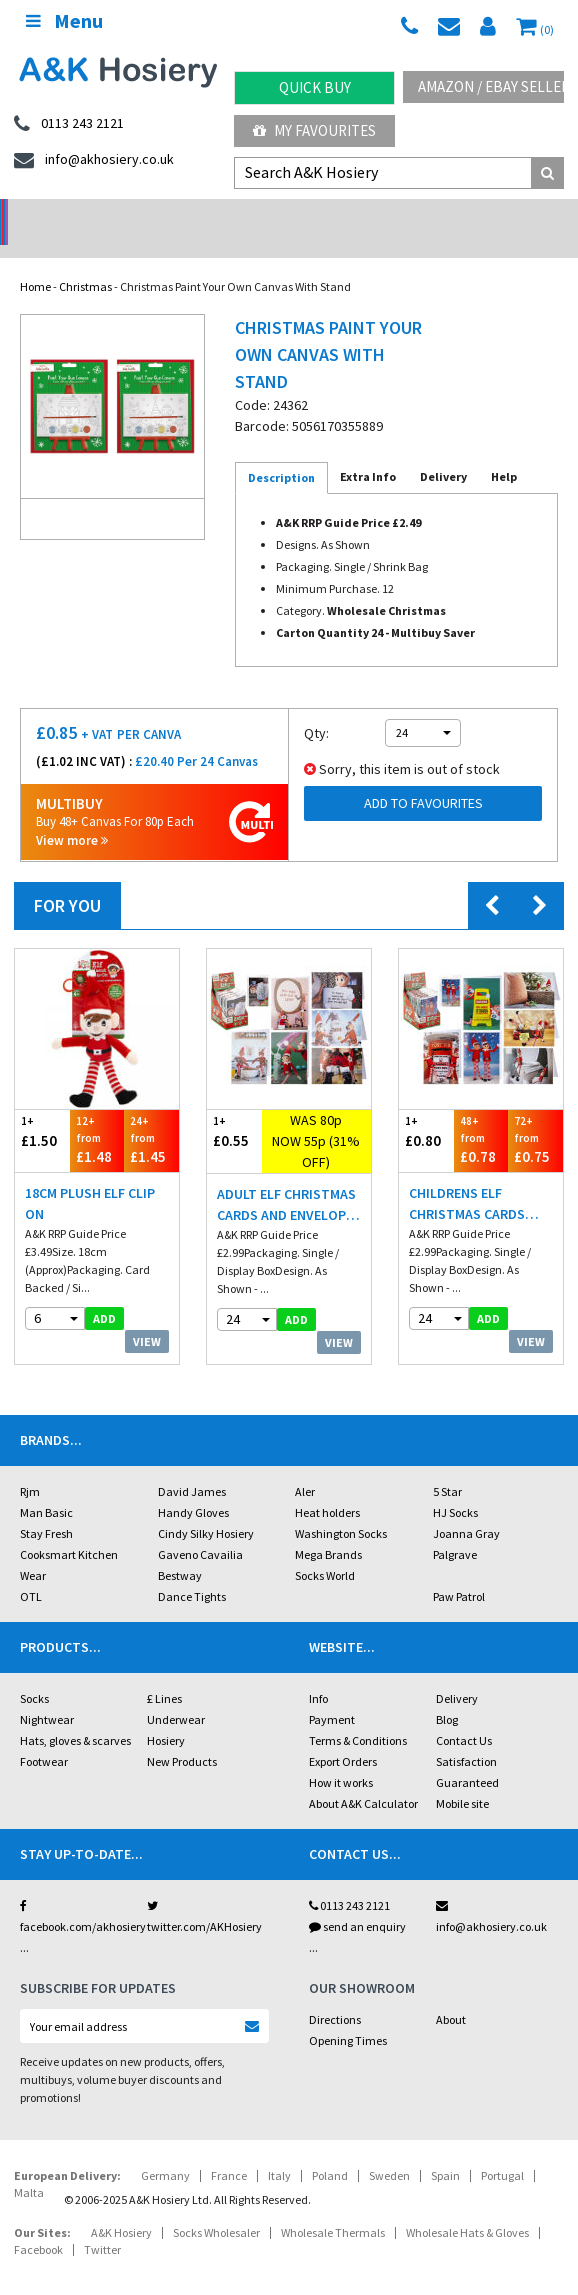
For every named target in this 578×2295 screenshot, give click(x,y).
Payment (332, 1693)
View (147, 1315)
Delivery (457, 1672)
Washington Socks (341, 1507)
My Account (216, 215)
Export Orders (343, 1735)
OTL (31, 1570)
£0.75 (535, 1113)
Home (35, 260)
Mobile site (462, 1777)
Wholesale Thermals (333, 2206)
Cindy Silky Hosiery (206, 1507)
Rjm (30, 1465)
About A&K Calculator (363, 1777)
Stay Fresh (46, 1507)
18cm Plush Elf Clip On (90, 1177)
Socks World (325, 1549)
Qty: (316, 707)
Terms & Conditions (358, 1714)
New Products (182, 1735)
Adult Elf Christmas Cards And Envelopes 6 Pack (289, 1179)
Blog (447, 1693)
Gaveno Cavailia (200, 1528)
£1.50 (42, 1105)
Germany (165, 2149)
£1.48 (97, 1113)
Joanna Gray (466, 1507)
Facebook (38, 2223)
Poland (330, 2149)
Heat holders (327, 1486)
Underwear (176, 1693)
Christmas (85, 260)
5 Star (447, 1465)
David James (192, 1465)
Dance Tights (192, 1570)
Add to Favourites (423, 777)
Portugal (502, 2149)
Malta (29, 2166)
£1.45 (151, 1113)
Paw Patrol (459, 1570)
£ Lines (164, 1672)
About (451, 1993)
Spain (445, 2149)
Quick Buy (315, 87)
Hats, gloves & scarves (75, 1714)
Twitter (102, 2223)
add (104, 1292)
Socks (34, 1672)
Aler (305, 1465)
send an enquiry (357, 1900)
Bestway (180, 1549)
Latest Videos (506, 215)
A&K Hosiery (121, 2206)
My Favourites (314, 130)
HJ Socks (455, 1486)
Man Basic (46, 1486)
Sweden (389, 2149)
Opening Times (348, 2014)
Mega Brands (328, 1528)
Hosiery (166, 1714)
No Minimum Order (72, 215)
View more (72, 814)
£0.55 (234, 1105)
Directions (335, 1993)
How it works (341, 1756)
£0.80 (426, 1105)
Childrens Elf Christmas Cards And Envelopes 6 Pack (481, 1178)
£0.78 (481, 1113)
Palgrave (455, 1528)
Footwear (44, 1735)
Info (318, 1672)
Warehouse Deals (361, 215)
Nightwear (47, 1693)
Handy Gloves (193, 1486)
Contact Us (464, 1714)
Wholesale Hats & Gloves (467, 2206)
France (229, 2149)
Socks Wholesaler (216, 2206)
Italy (279, 2149)
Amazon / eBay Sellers (491, 86)
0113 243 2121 (349, 1879)
